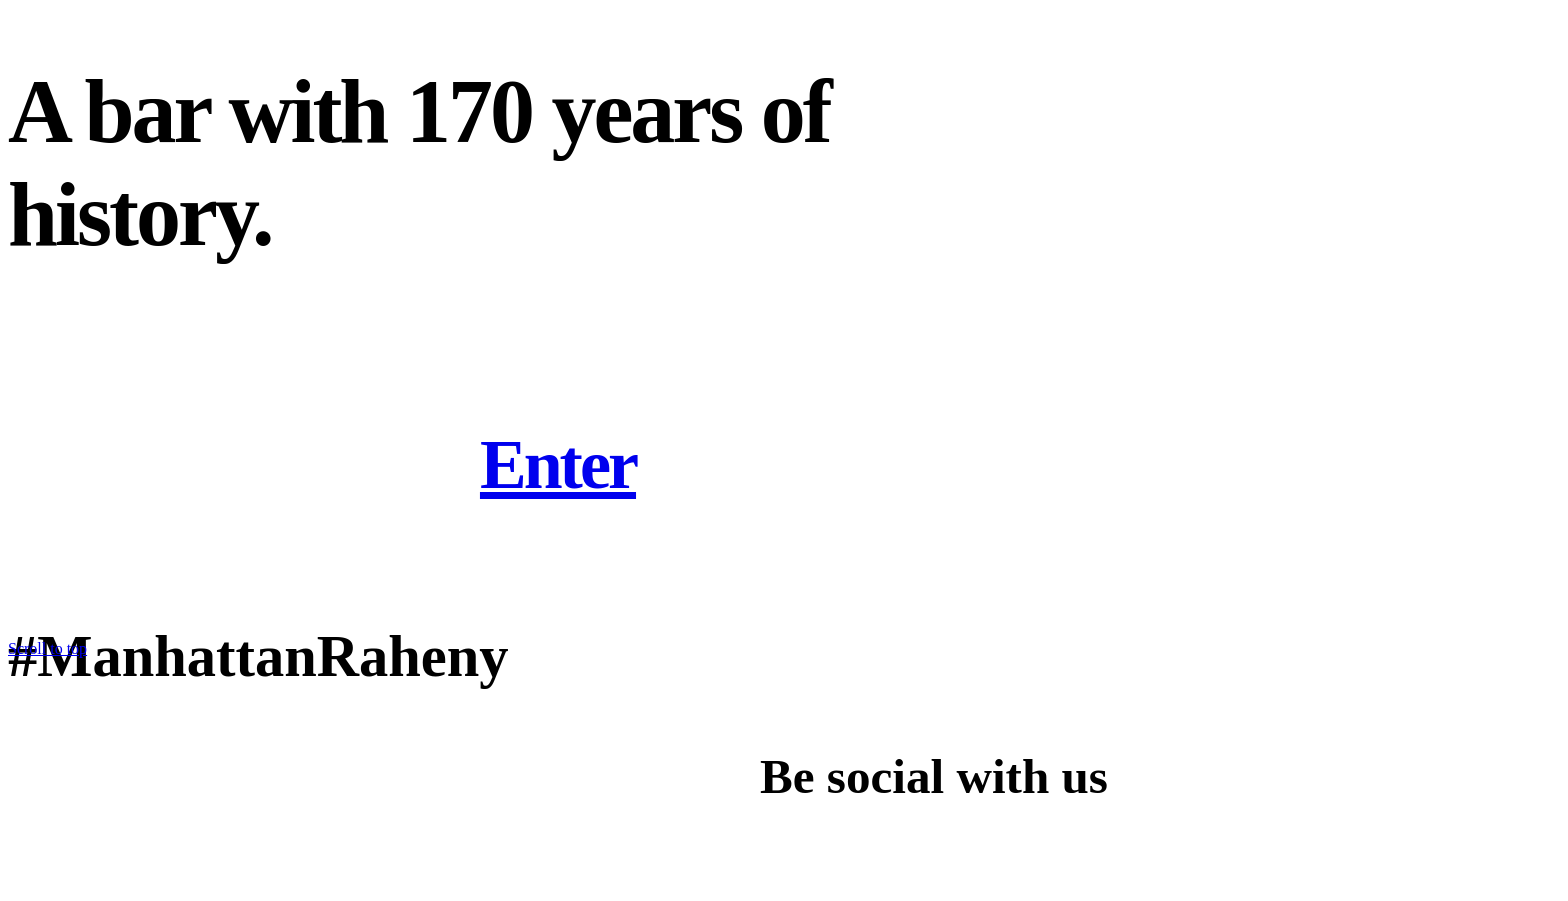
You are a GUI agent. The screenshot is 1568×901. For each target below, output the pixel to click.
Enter (558, 464)
